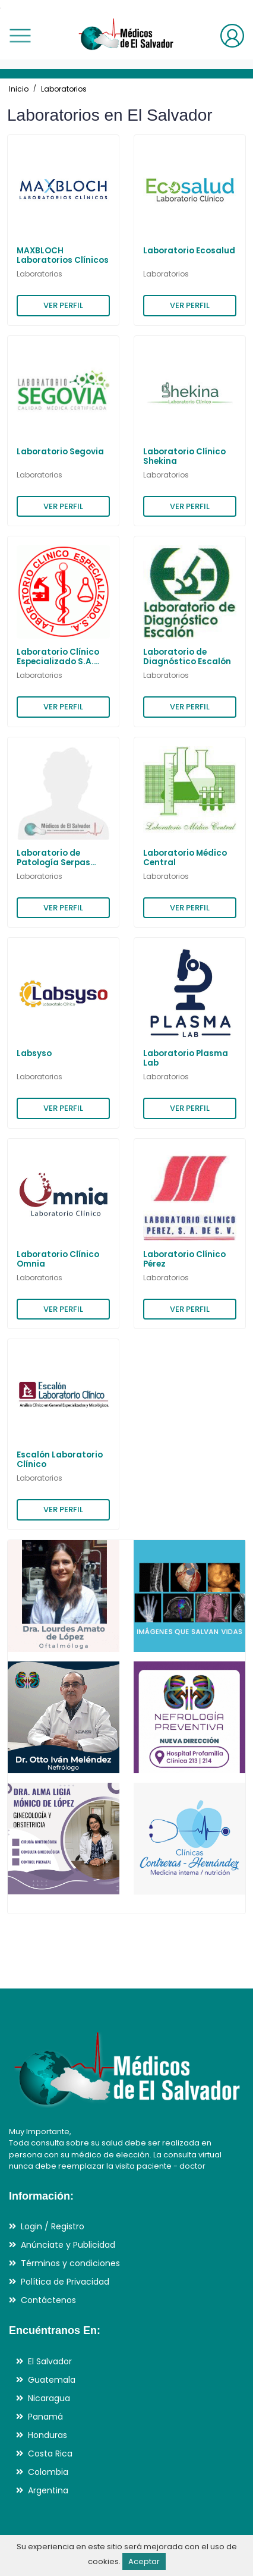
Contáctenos (48, 2300)
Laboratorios (64, 89)
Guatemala (51, 2380)
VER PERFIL (63, 305)
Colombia (48, 2472)
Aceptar (144, 2561)
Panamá (45, 2417)
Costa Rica (50, 2453)
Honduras (47, 2435)
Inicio (19, 89)
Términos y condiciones (70, 2263)
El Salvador (50, 2361)
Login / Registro (52, 2226)
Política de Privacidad (65, 2282)
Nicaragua (49, 2398)
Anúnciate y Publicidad (68, 2245)
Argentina (48, 2490)
